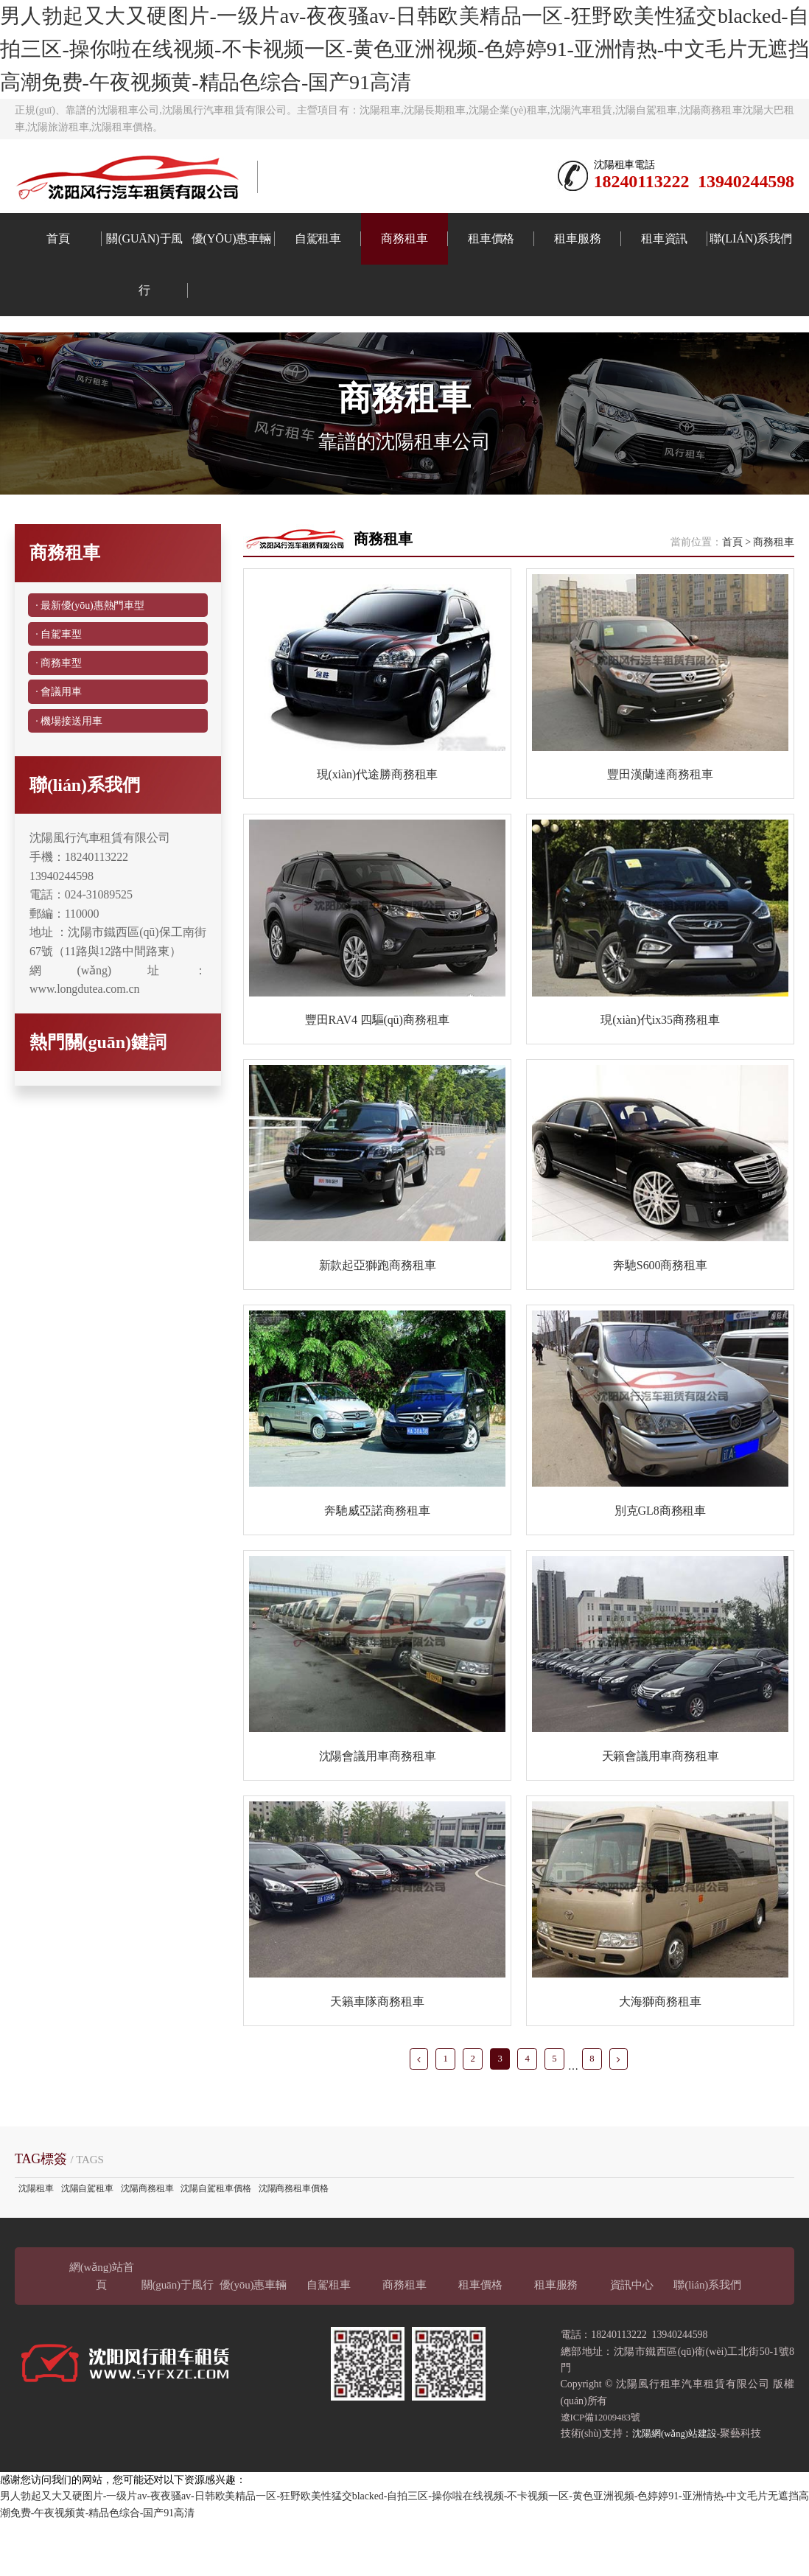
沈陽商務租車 (147, 2243)
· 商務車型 (59, 716)
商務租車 (404, 238)
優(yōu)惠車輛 (231, 238)
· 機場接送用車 (71, 783)
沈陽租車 (36, 2243)
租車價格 (491, 238)
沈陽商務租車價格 (294, 2243)
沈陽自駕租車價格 (216, 2243)
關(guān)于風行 (144, 264)
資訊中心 (632, 2339)
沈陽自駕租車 (87, 2243)
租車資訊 (664, 238)
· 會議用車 (59, 749)
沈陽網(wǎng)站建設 (678, 2488)
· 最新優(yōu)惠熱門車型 (95, 649)
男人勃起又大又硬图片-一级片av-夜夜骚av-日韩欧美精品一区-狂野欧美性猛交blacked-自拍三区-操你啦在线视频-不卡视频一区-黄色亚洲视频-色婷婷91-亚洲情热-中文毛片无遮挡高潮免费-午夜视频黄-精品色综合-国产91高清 (404, 49)
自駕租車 (318, 238)
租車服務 (577, 238)
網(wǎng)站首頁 (101, 2330)
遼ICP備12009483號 (604, 2471)
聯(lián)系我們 (751, 238)
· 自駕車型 (59, 682)
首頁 (58, 238)
